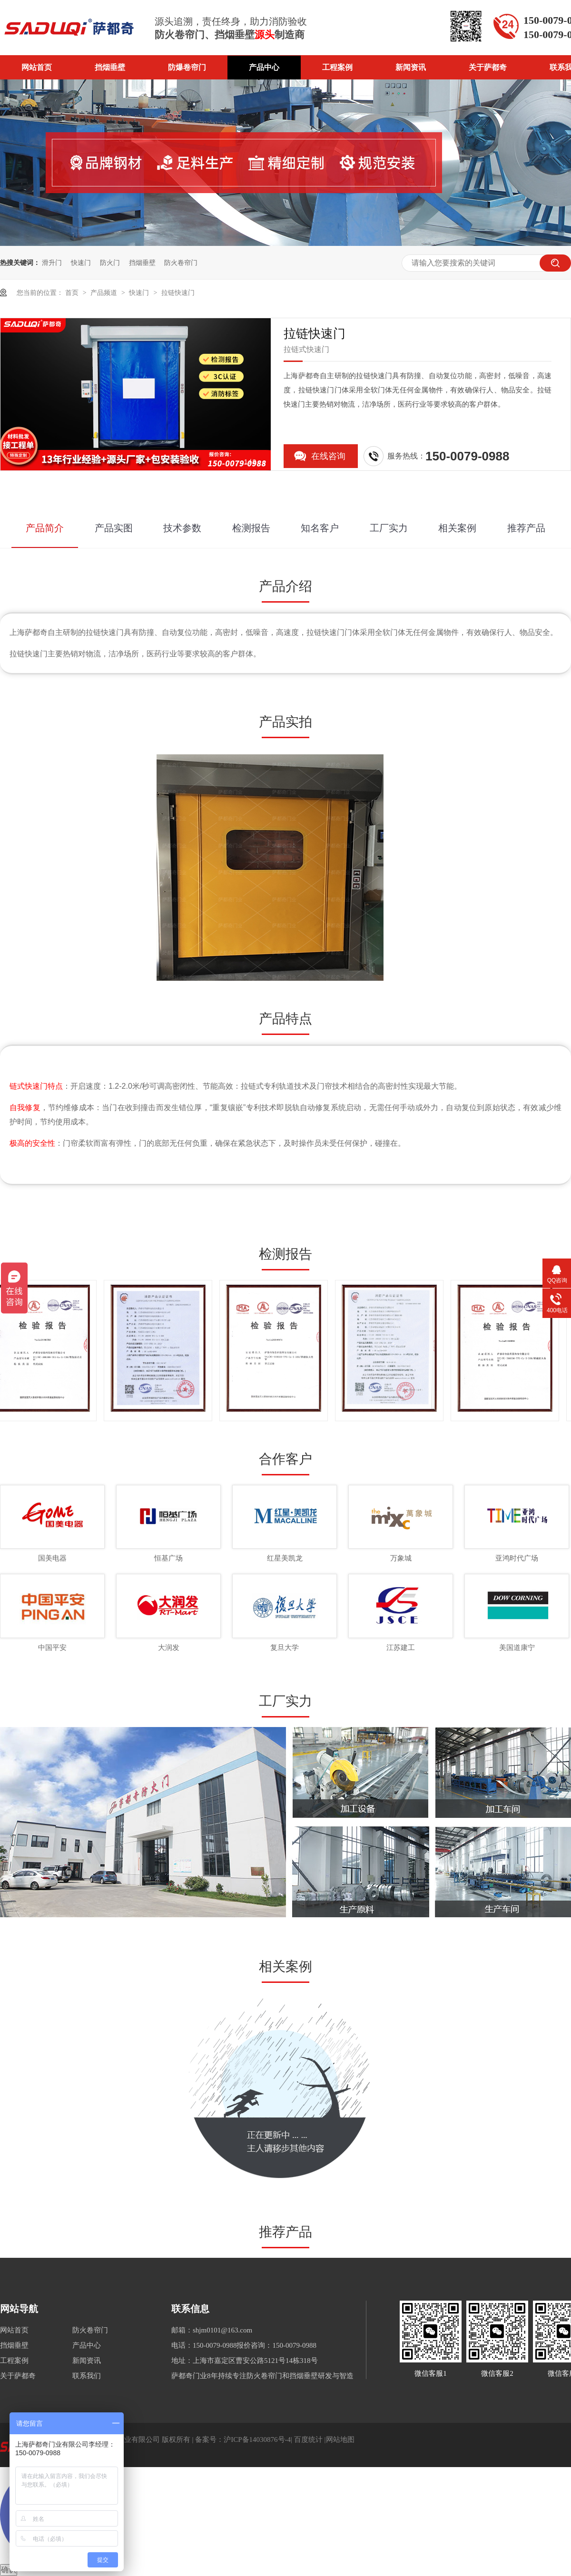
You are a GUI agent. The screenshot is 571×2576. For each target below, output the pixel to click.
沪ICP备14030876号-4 (257, 2439)
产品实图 (114, 528)
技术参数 (182, 528)
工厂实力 (389, 528)
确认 (8, 2570)
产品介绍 (285, 586)
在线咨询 (328, 456)
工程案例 (337, 67)
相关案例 (457, 528)
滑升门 (52, 262)
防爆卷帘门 (187, 67)
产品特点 (285, 1018)
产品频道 (104, 292)
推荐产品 (526, 528)
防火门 (110, 262)
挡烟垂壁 (110, 67)
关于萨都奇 (488, 67)
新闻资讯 (410, 67)
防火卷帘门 (180, 262)
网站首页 (36, 67)
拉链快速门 (178, 292)
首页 (72, 292)
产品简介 (45, 528)
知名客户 (320, 528)
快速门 (81, 262)
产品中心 (264, 67)
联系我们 (86, 2376)
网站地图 (340, 2439)
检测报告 (251, 528)
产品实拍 (285, 721)
